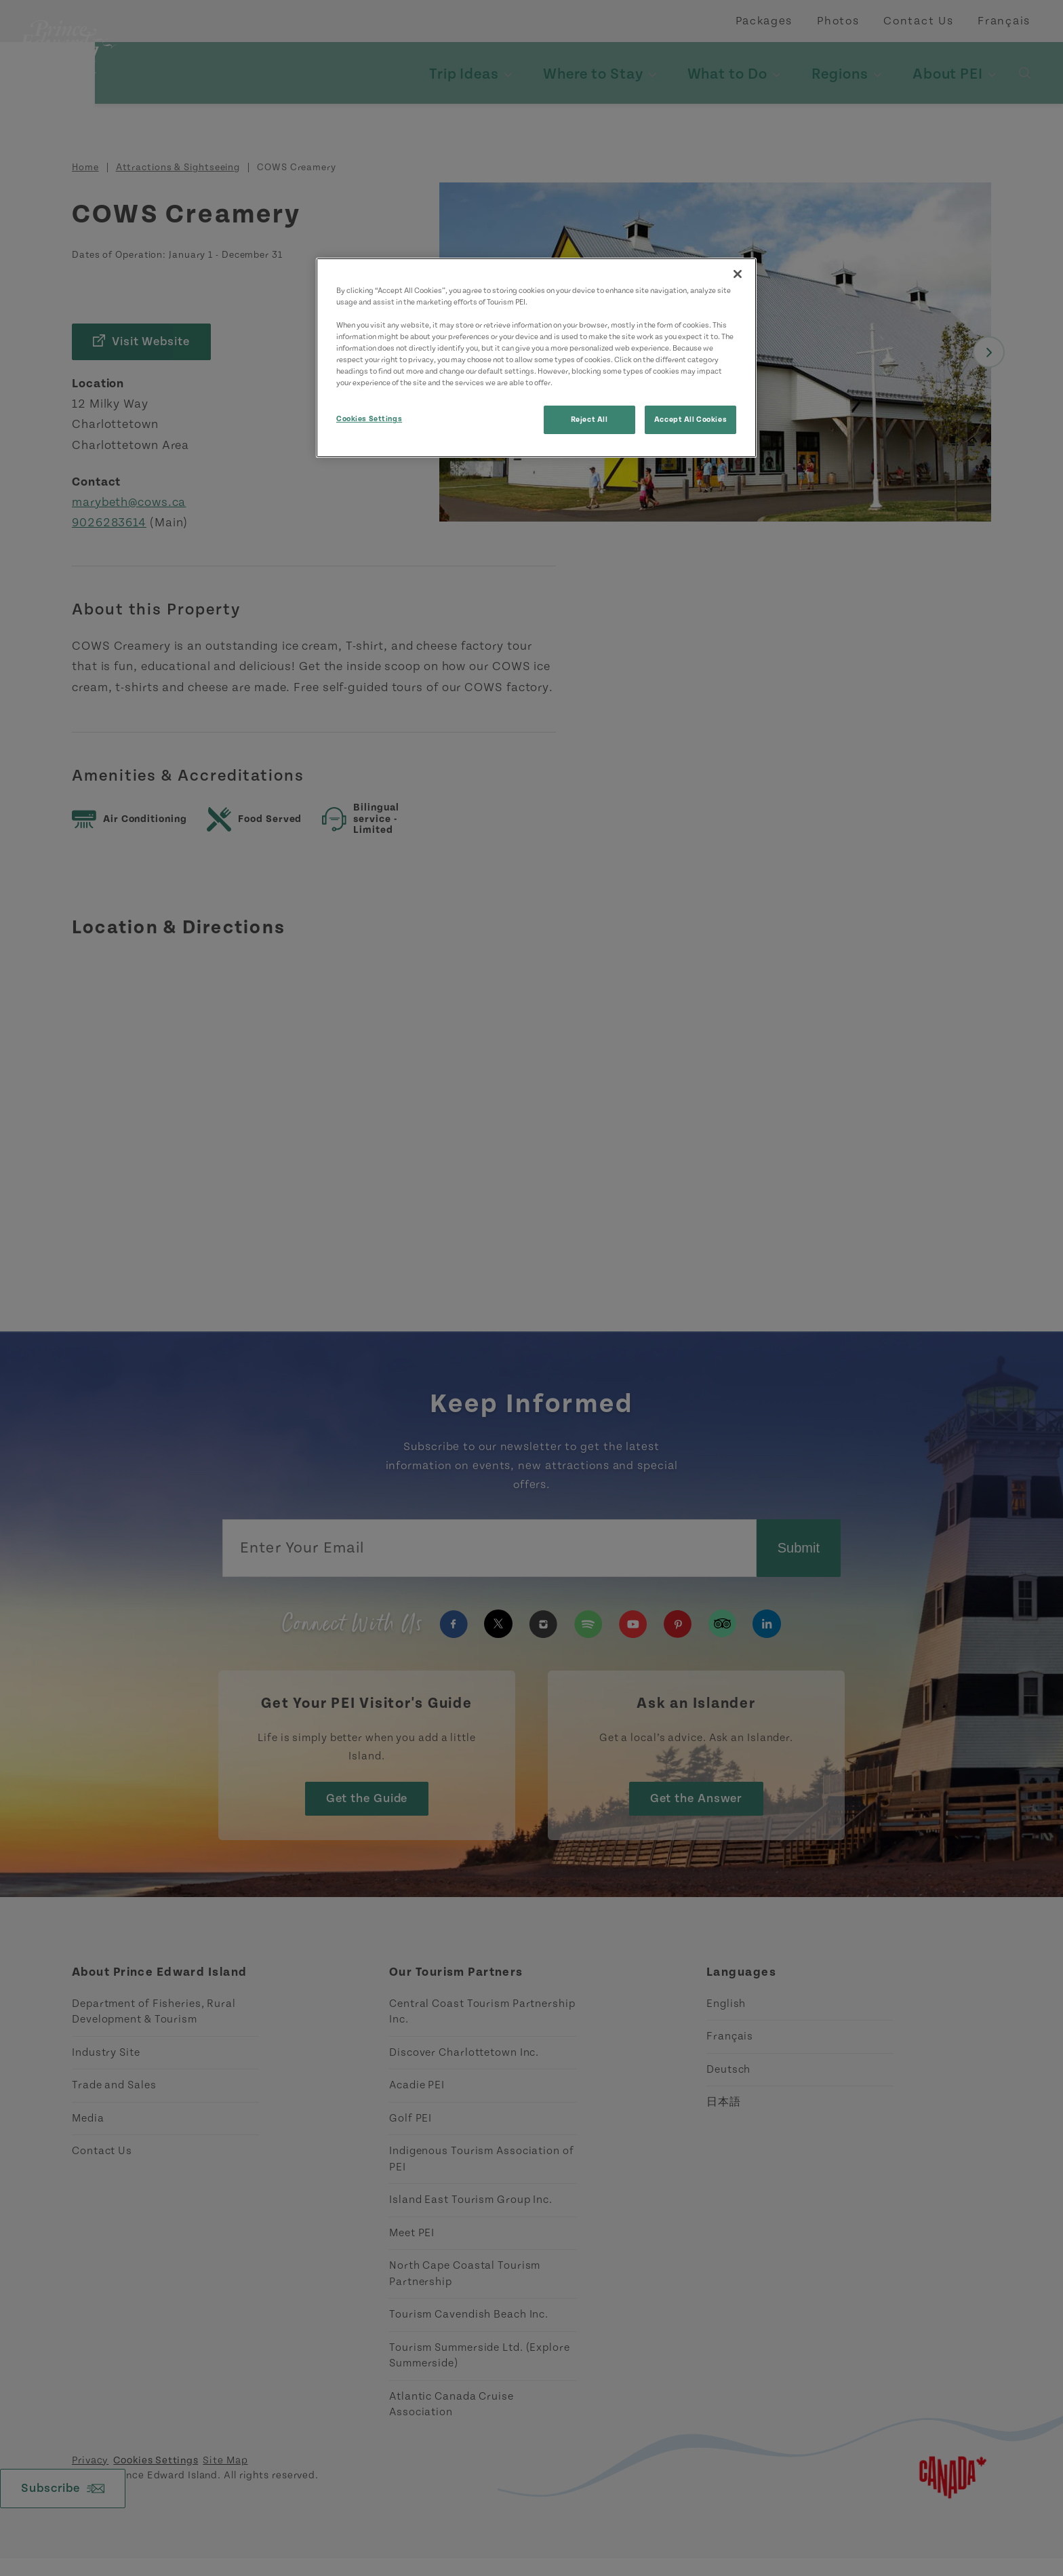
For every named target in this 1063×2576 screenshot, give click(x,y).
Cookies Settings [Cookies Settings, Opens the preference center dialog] (369, 418)
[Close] (738, 274)
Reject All (589, 419)
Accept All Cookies (690, 419)
